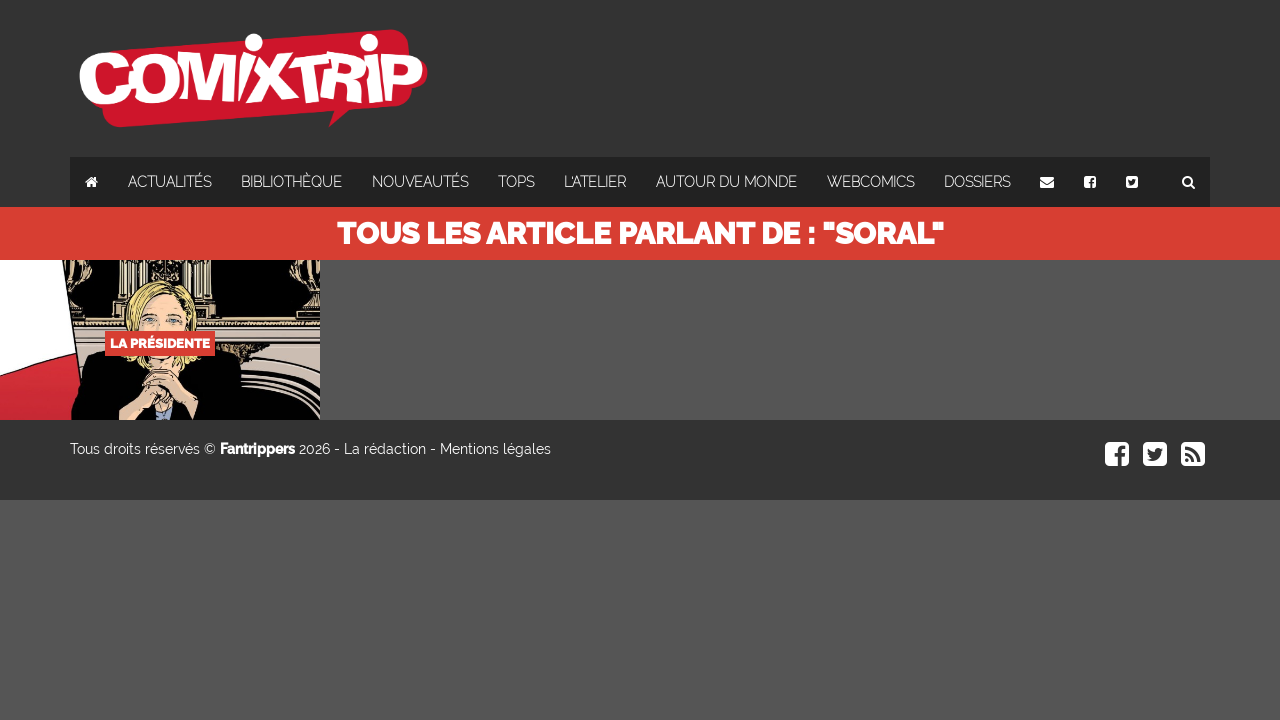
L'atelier (595, 182)
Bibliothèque (291, 182)
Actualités (169, 182)
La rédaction (385, 449)
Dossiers (977, 182)
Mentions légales (495, 449)
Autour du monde (726, 182)
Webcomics (870, 182)
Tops (516, 182)
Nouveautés (420, 182)
